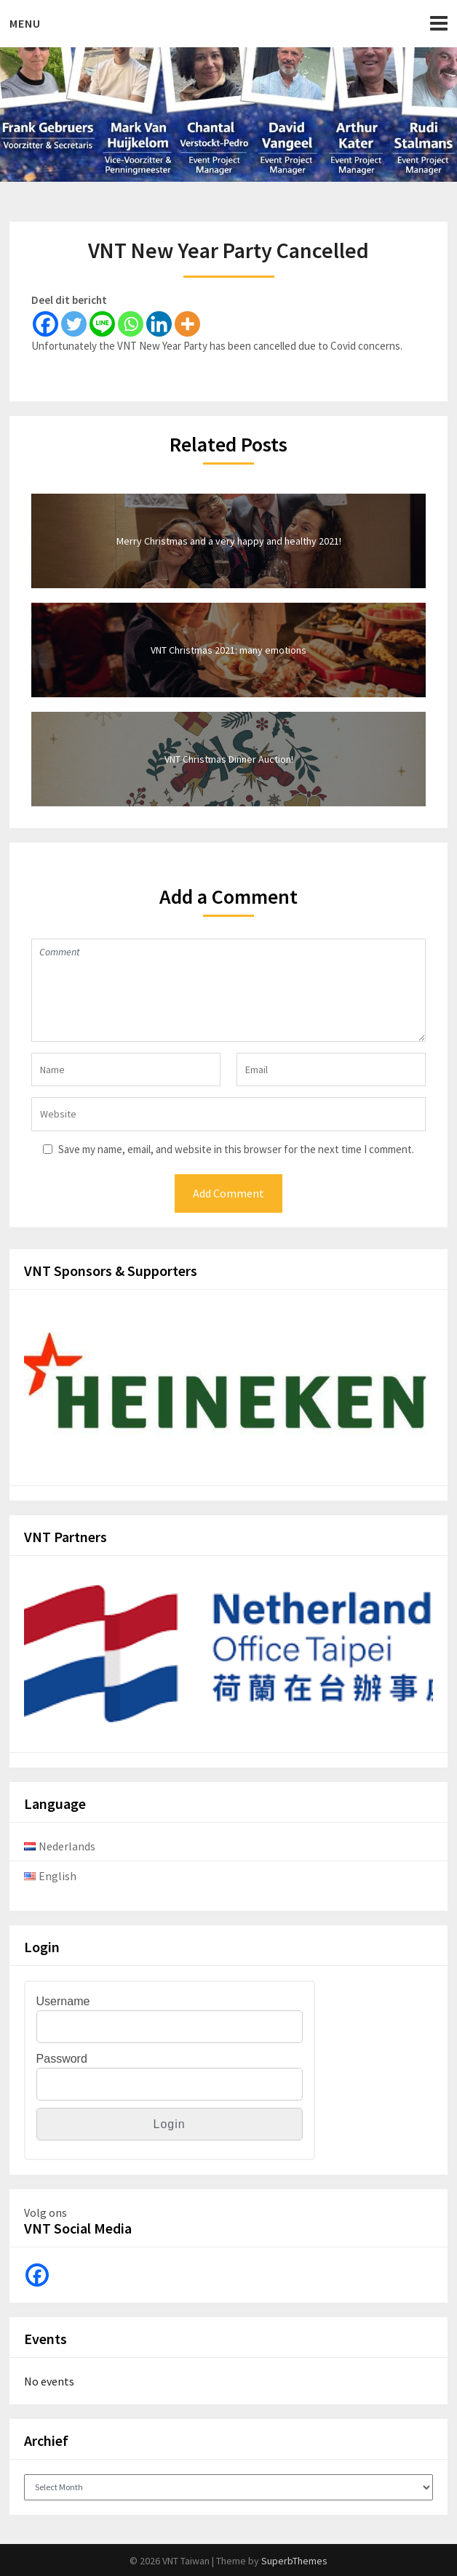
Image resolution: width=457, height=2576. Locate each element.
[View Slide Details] (229, 1392)
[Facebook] (45, 324)
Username (63, 2001)
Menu (25, 23)
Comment (228, 990)
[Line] (102, 324)
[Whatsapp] (130, 324)
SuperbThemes (294, 2560)
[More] (187, 324)
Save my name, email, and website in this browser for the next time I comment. (236, 1149)
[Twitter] (74, 324)
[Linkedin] (159, 324)
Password (61, 2059)
